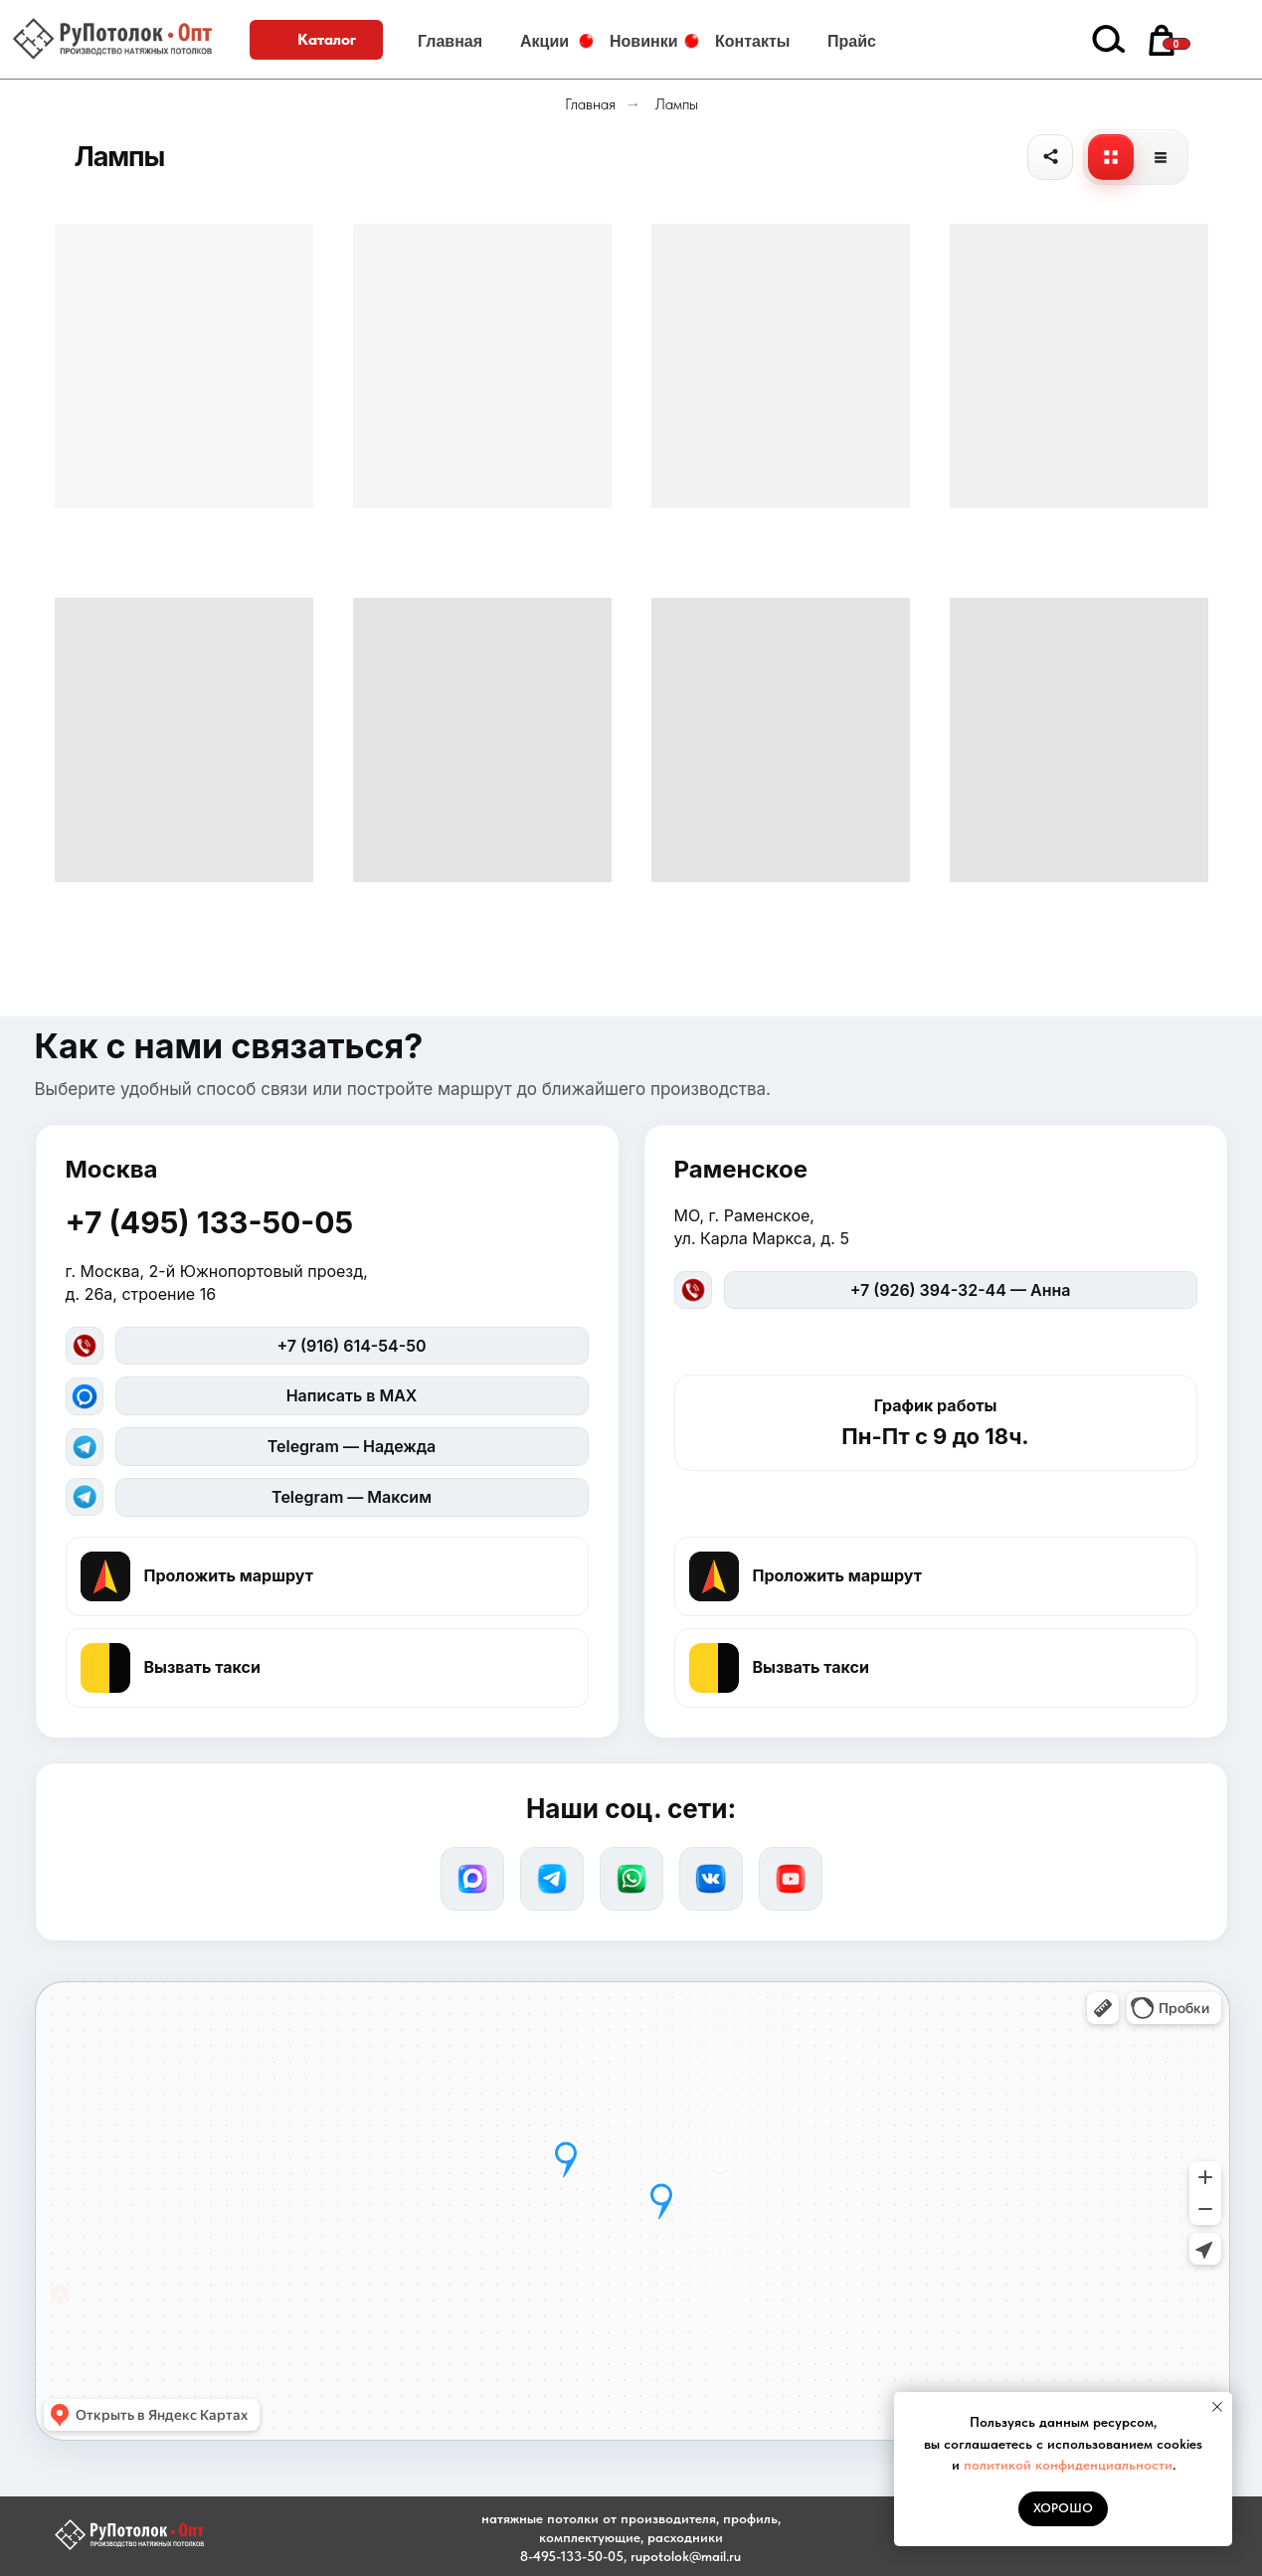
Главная (450, 41)
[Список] (1160, 157)
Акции (544, 41)
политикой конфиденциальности (1068, 2465)
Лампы (676, 103)
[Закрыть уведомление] (1217, 2407)
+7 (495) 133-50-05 (210, 1222)
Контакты (752, 41)
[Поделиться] (1050, 157)
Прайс (851, 41)
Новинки (644, 41)
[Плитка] (1111, 157)
